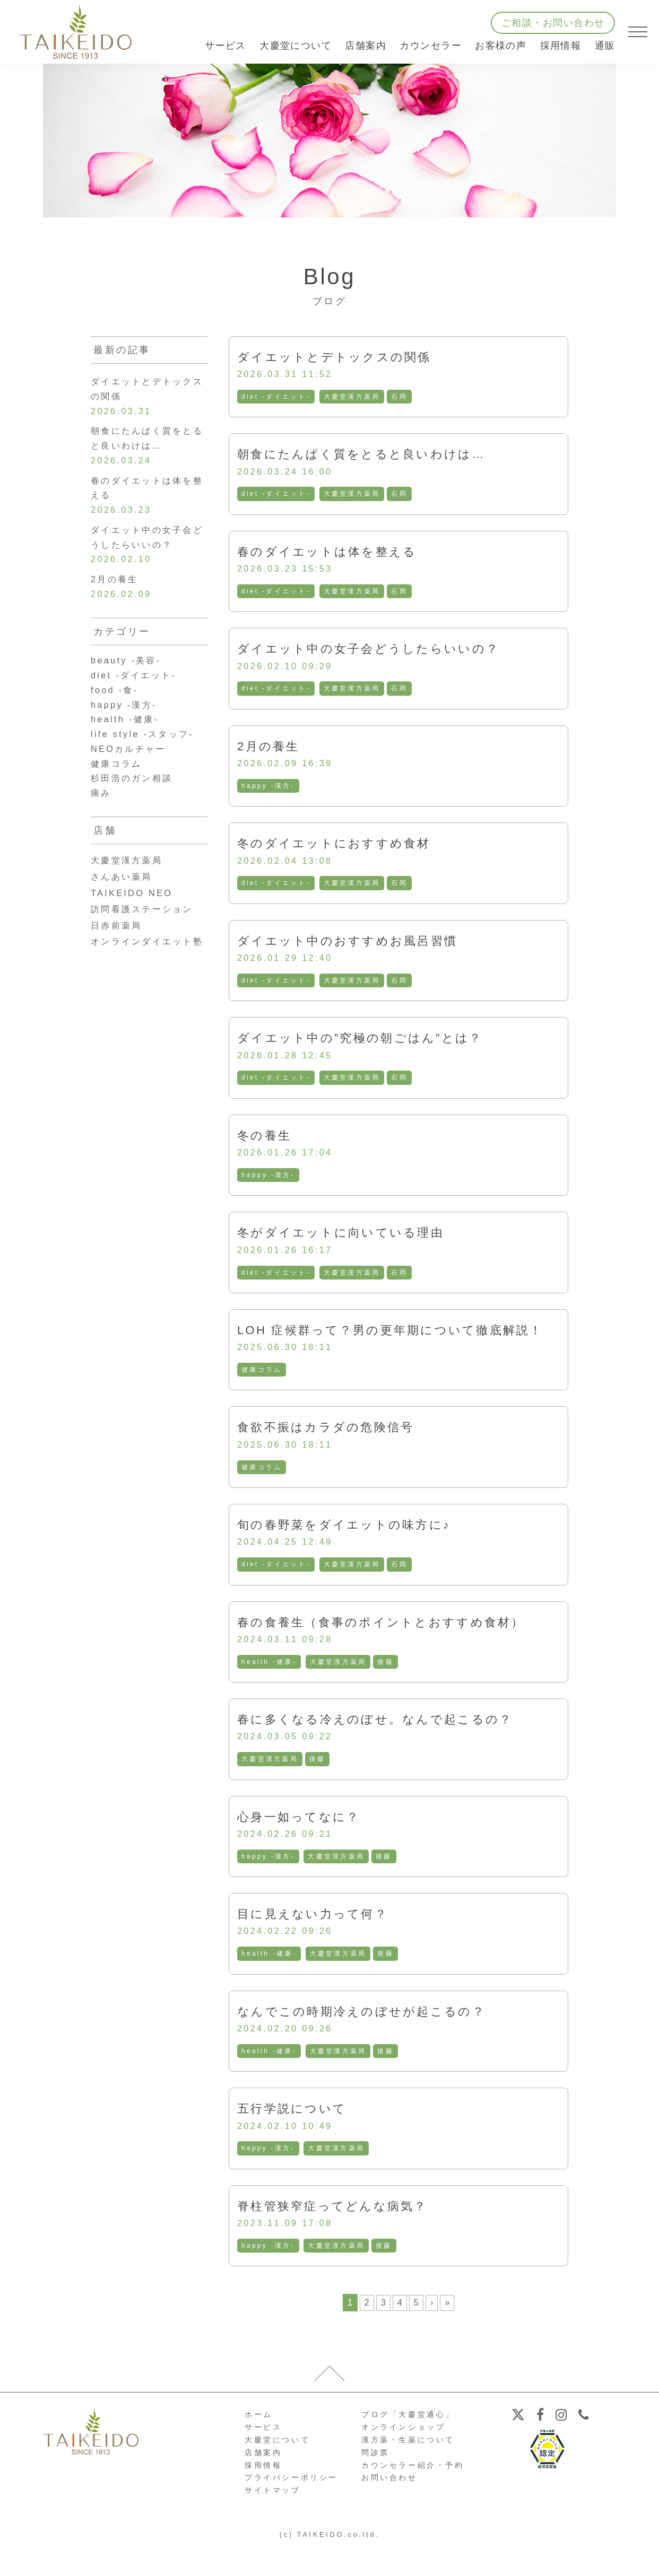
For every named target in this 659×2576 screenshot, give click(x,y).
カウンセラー (431, 45)
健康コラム (262, 1386)
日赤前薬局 (119, 961)
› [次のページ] (432, 2332)
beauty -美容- (130, 682)
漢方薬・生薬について (408, 2470)
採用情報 (561, 45)
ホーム (259, 2444)
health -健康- (270, 1682)
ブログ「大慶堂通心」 (408, 2444)
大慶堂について (277, 2470)
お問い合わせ (389, 2507)
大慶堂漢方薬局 (355, 398)
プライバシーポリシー (291, 2507)
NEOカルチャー (133, 780)
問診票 (375, 2482)
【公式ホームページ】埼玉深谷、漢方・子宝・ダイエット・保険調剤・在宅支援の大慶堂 (75, 32)
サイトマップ (273, 2520)
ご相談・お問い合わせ (552, 22)
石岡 (403, 398)
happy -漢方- (269, 793)
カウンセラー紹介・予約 (412, 2495)
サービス (263, 2457)
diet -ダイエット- (277, 398)
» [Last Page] (448, 2332)
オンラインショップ (403, 2457)
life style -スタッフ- (148, 763)
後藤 (388, 1682)
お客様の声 (500, 45)
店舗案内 (263, 2482)
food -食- (117, 714)
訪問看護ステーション (148, 945)
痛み (102, 828)
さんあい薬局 (125, 912)
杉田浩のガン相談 (137, 812)
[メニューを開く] (638, 32)
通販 (605, 45)
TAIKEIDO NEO (136, 929)
